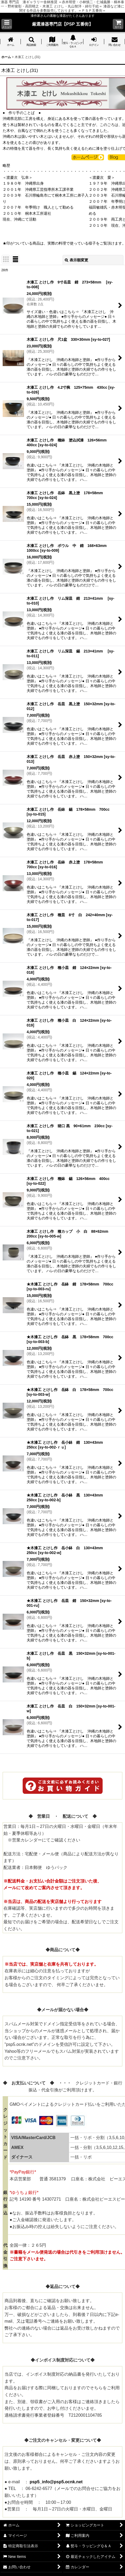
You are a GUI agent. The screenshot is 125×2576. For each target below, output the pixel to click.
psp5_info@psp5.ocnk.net (56, 2482)
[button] (6, 24)
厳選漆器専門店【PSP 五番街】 (62, 24)
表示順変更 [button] (76, 260)
